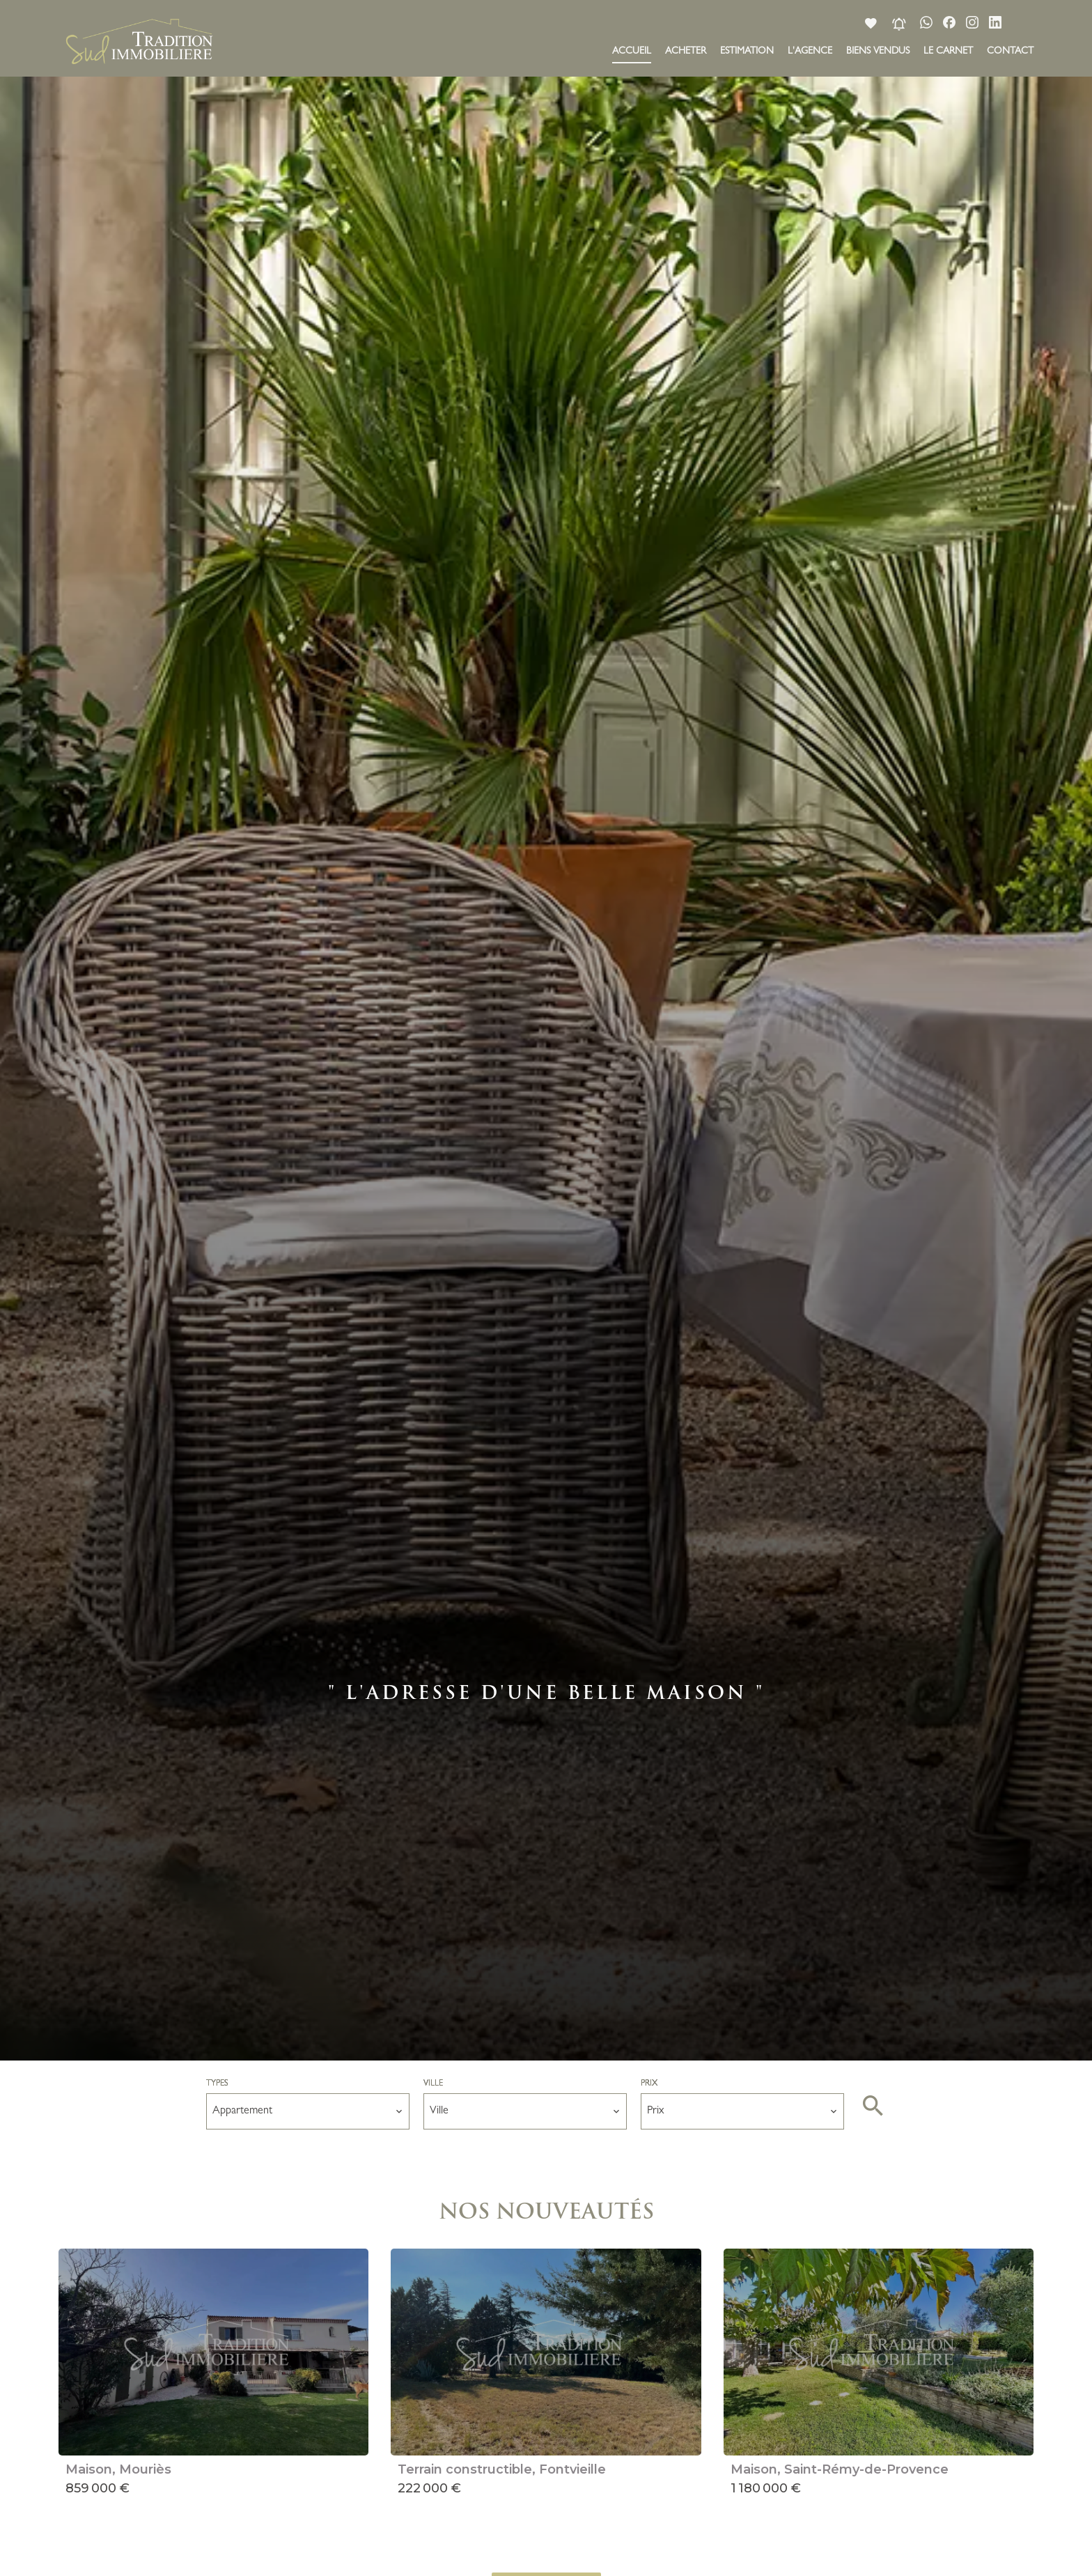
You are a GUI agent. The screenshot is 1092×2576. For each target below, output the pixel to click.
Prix (649, 2084)
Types (217, 2084)
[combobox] (308, 2111)
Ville (433, 2084)
